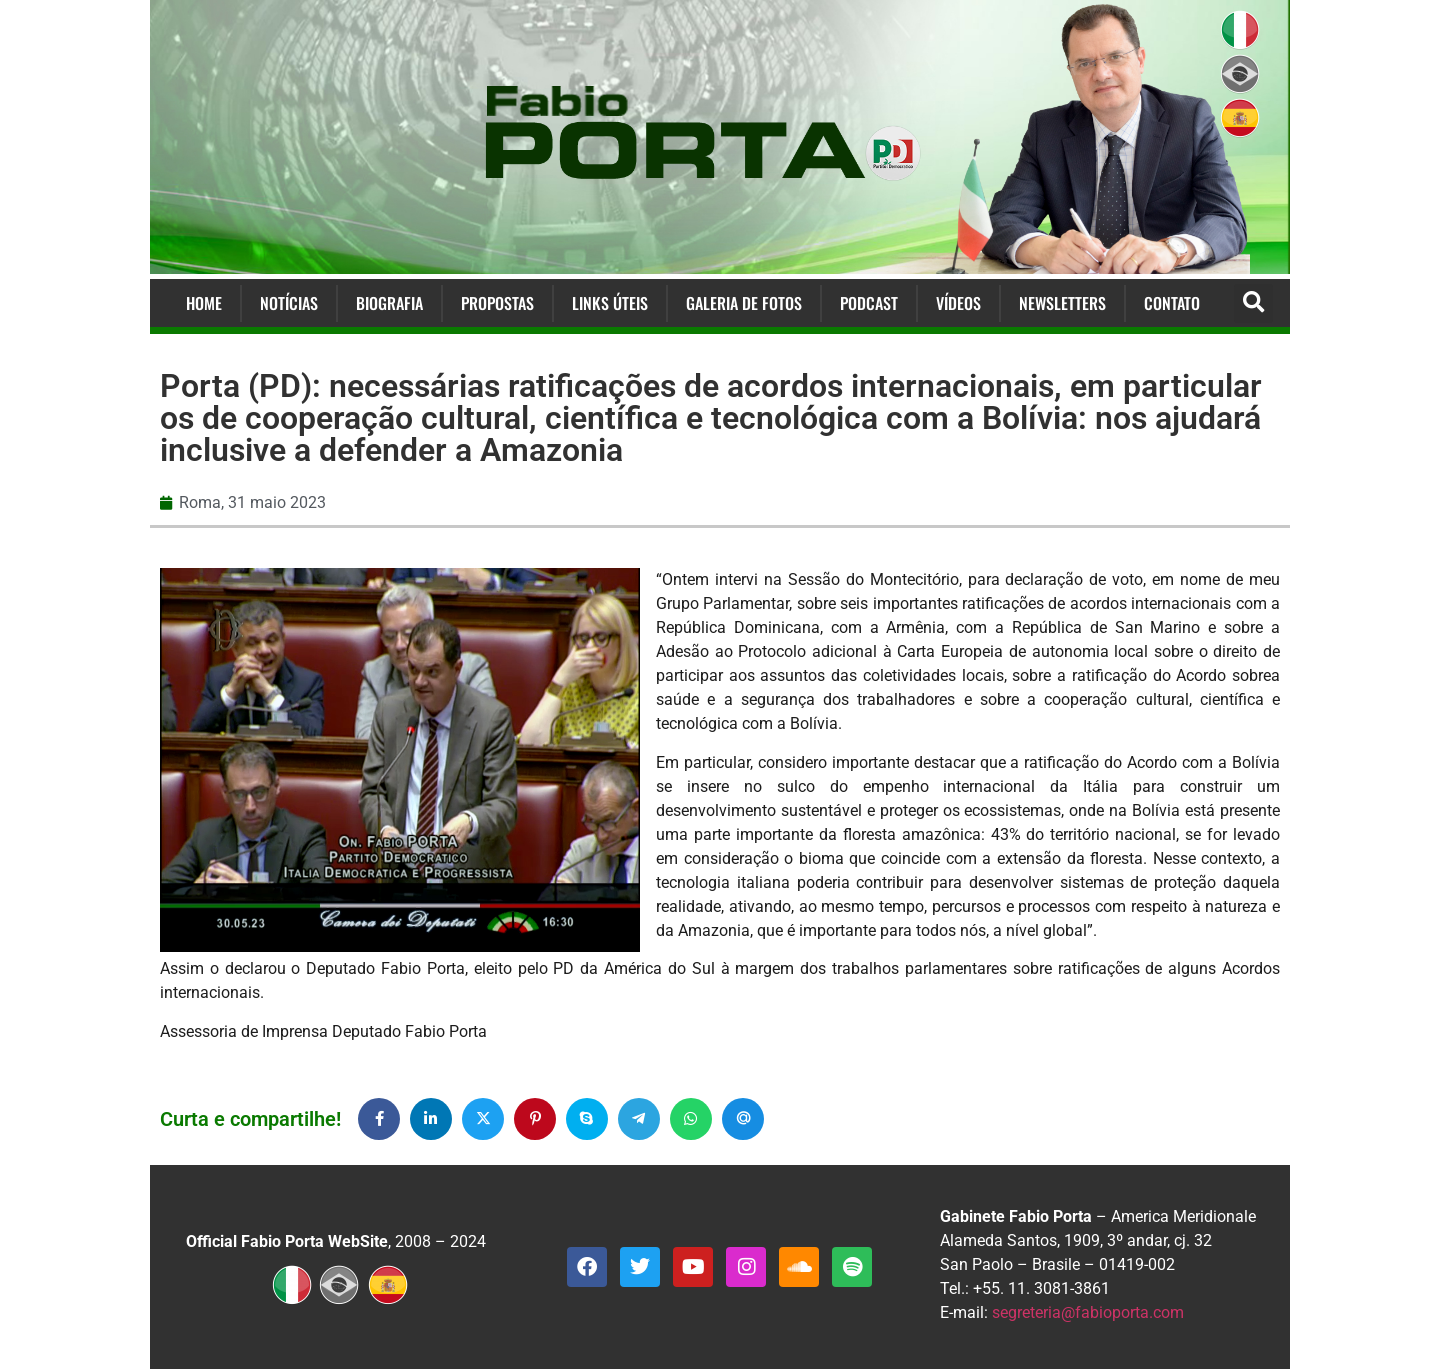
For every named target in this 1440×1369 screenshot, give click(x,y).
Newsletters (1062, 303)
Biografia (389, 303)
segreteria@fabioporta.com (1088, 1312)
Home (204, 303)
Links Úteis (610, 303)
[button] (1253, 303)
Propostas (497, 303)
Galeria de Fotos (744, 303)
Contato (1172, 303)
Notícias (289, 303)
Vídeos (958, 303)
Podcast (869, 303)
